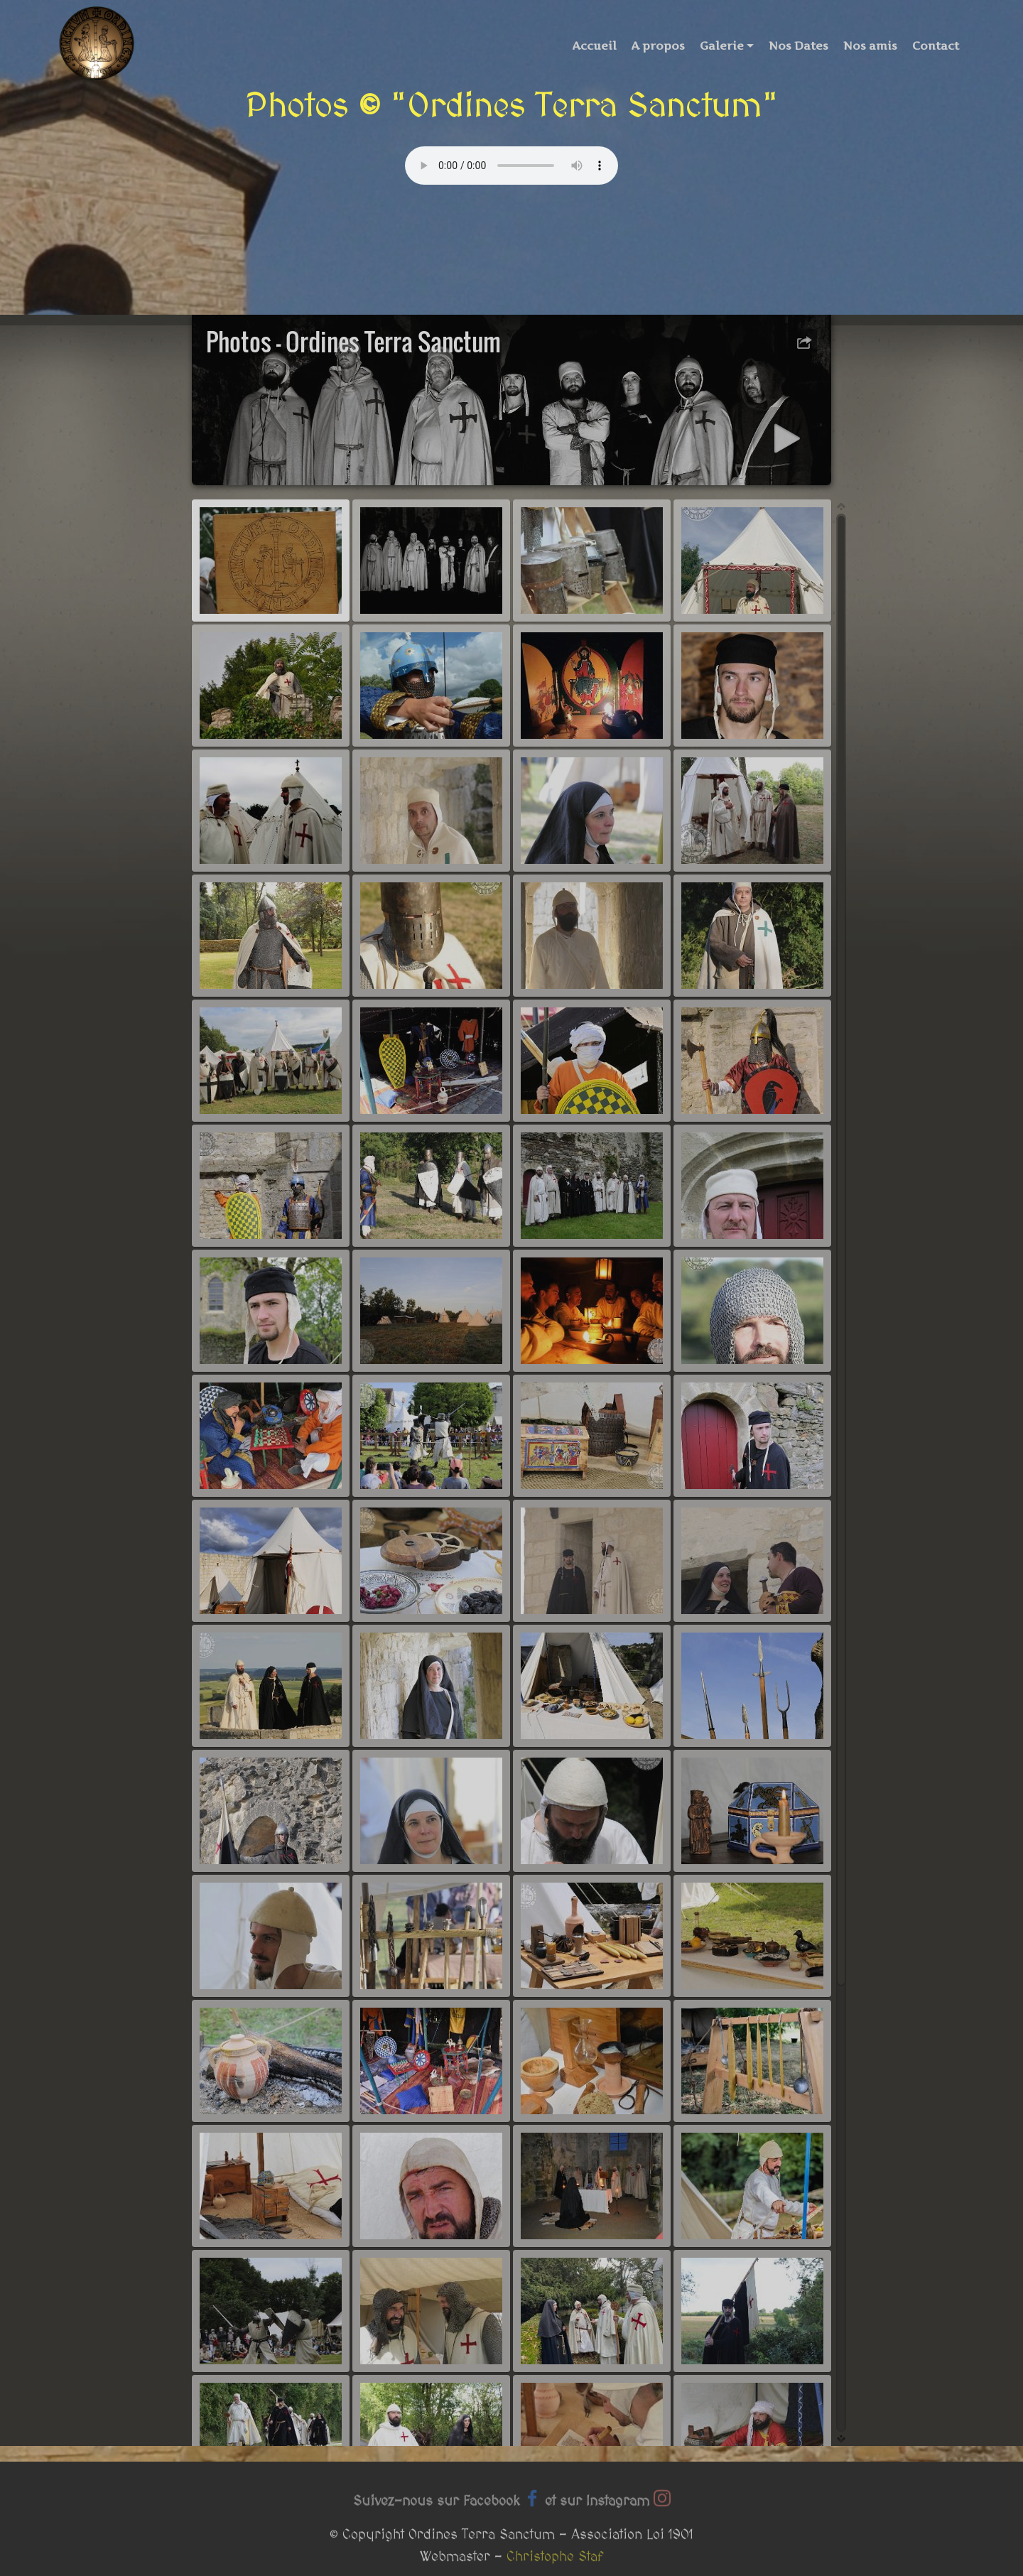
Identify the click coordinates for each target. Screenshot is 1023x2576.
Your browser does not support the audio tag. (511, 165)
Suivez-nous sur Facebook (436, 2512)
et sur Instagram (597, 2512)
